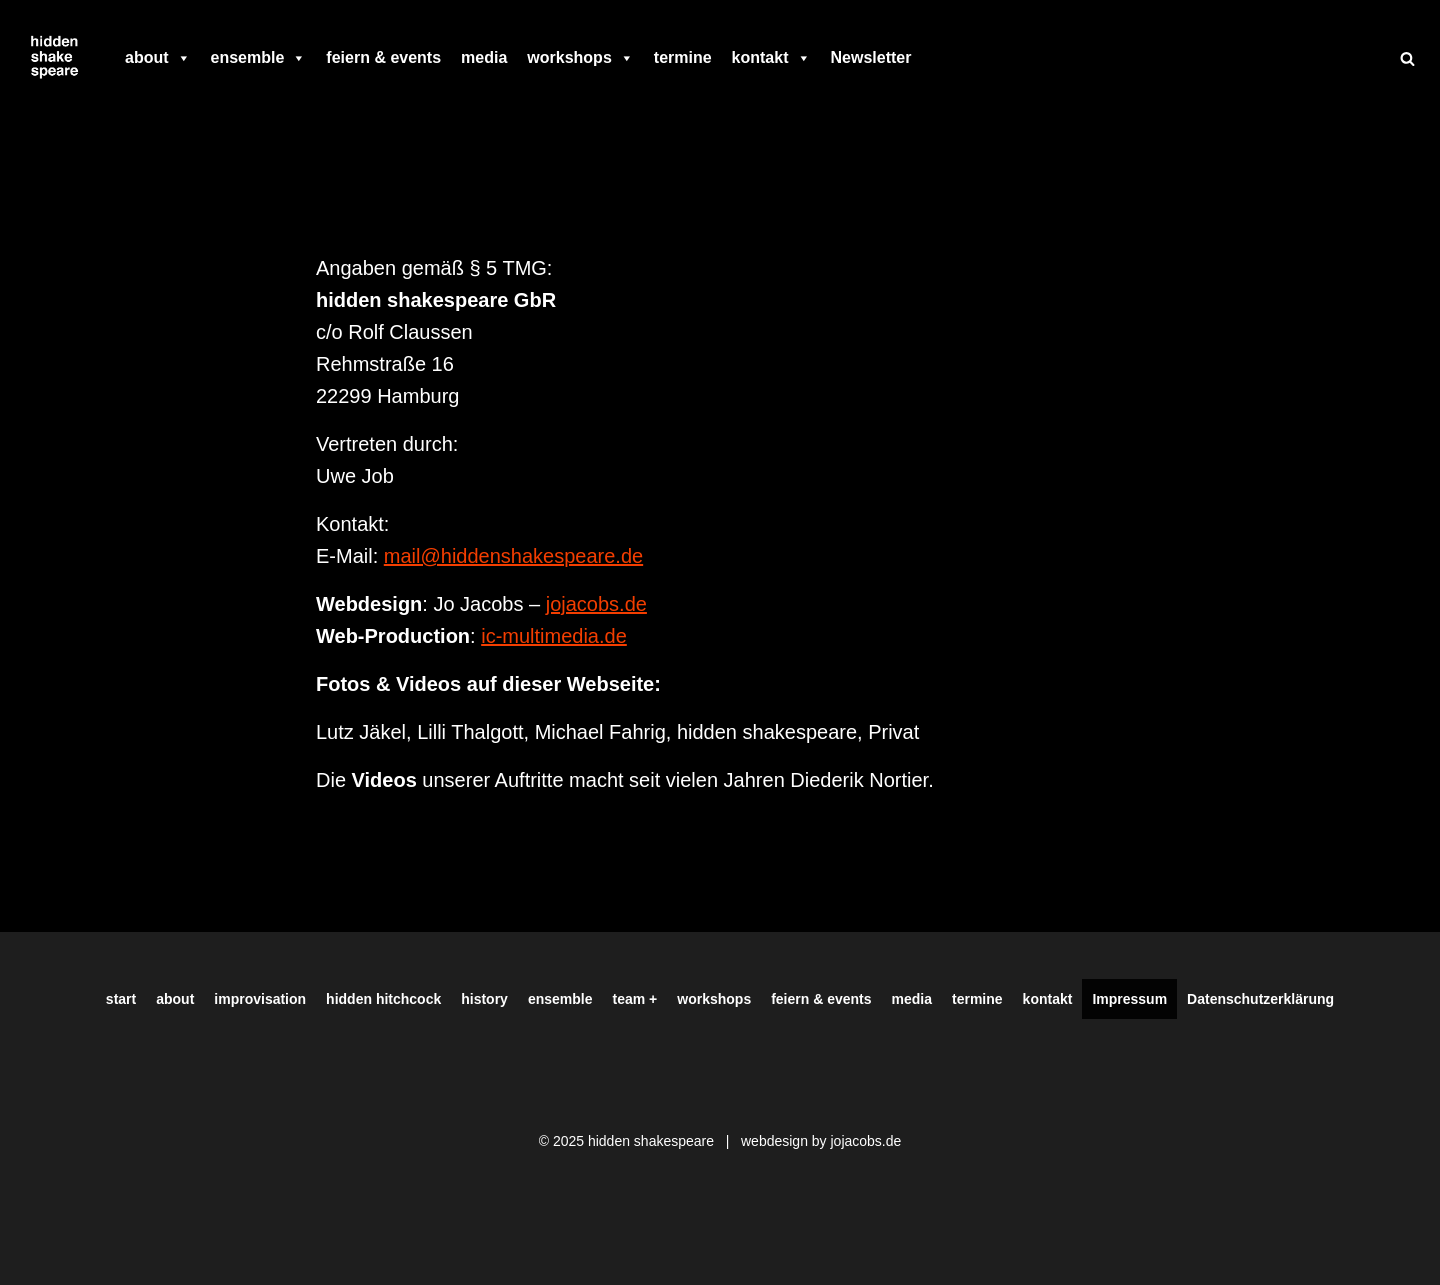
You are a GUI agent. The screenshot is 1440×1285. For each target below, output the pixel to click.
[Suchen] (1407, 58)
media (484, 57)
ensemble (259, 58)
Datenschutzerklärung (1260, 999)
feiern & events (383, 57)
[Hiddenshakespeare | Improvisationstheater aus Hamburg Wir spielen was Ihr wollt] (55, 58)
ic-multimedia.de (554, 636)
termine (683, 57)
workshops (580, 58)
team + (635, 999)
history (484, 999)
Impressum (1129, 999)
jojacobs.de (596, 604)
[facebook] (931, 58)
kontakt (771, 58)
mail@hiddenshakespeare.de (513, 556)
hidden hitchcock (383, 999)
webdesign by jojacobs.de (821, 1141)
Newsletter (871, 57)
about (158, 58)
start (121, 999)
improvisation (260, 999)
